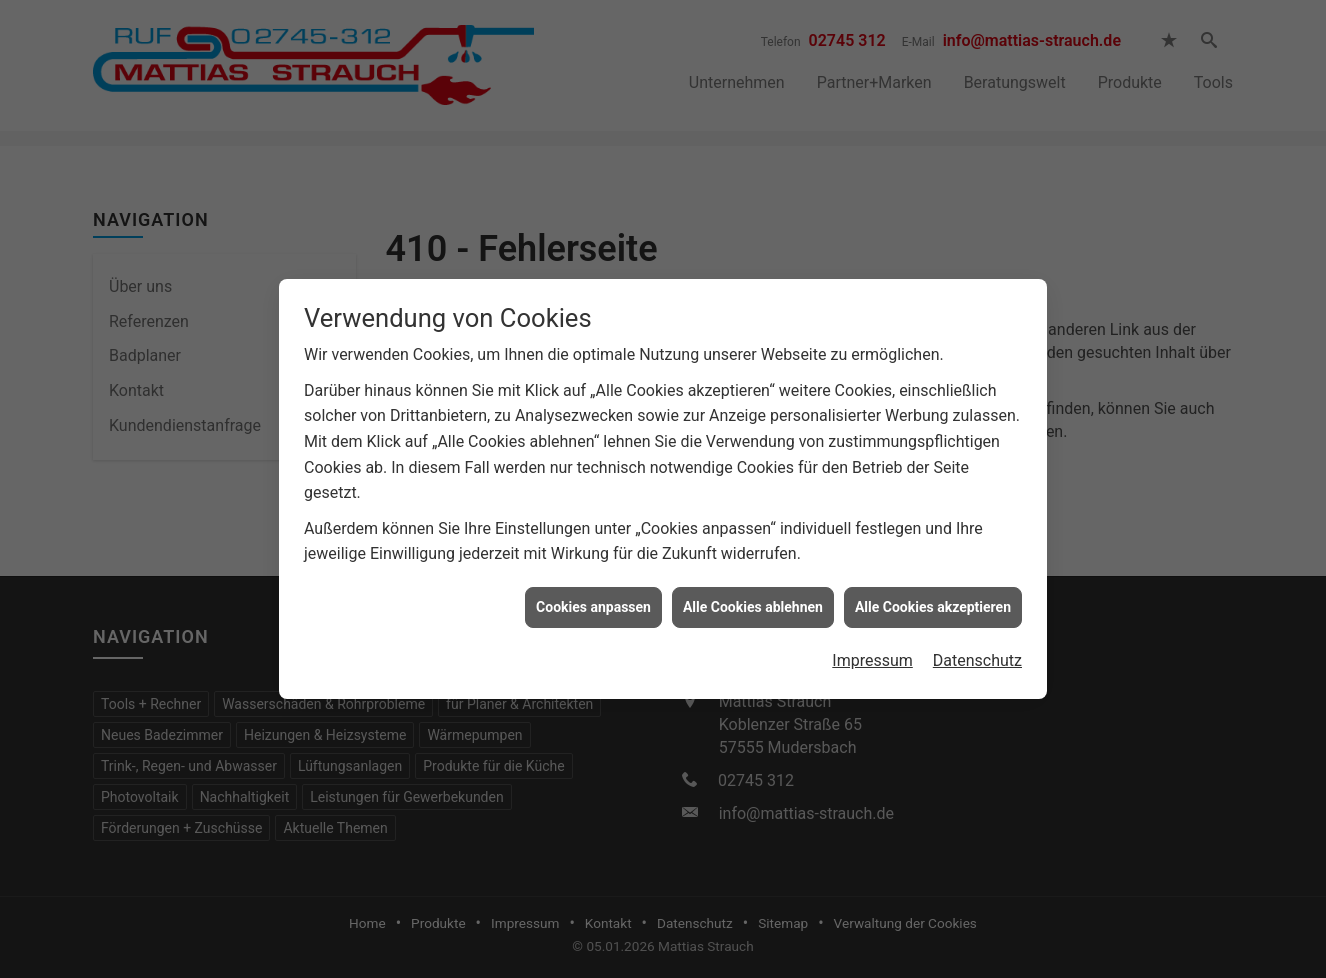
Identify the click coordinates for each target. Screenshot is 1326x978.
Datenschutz (977, 657)
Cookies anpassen (593, 604)
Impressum (872, 657)
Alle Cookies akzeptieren (933, 604)
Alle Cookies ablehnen (753, 604)
